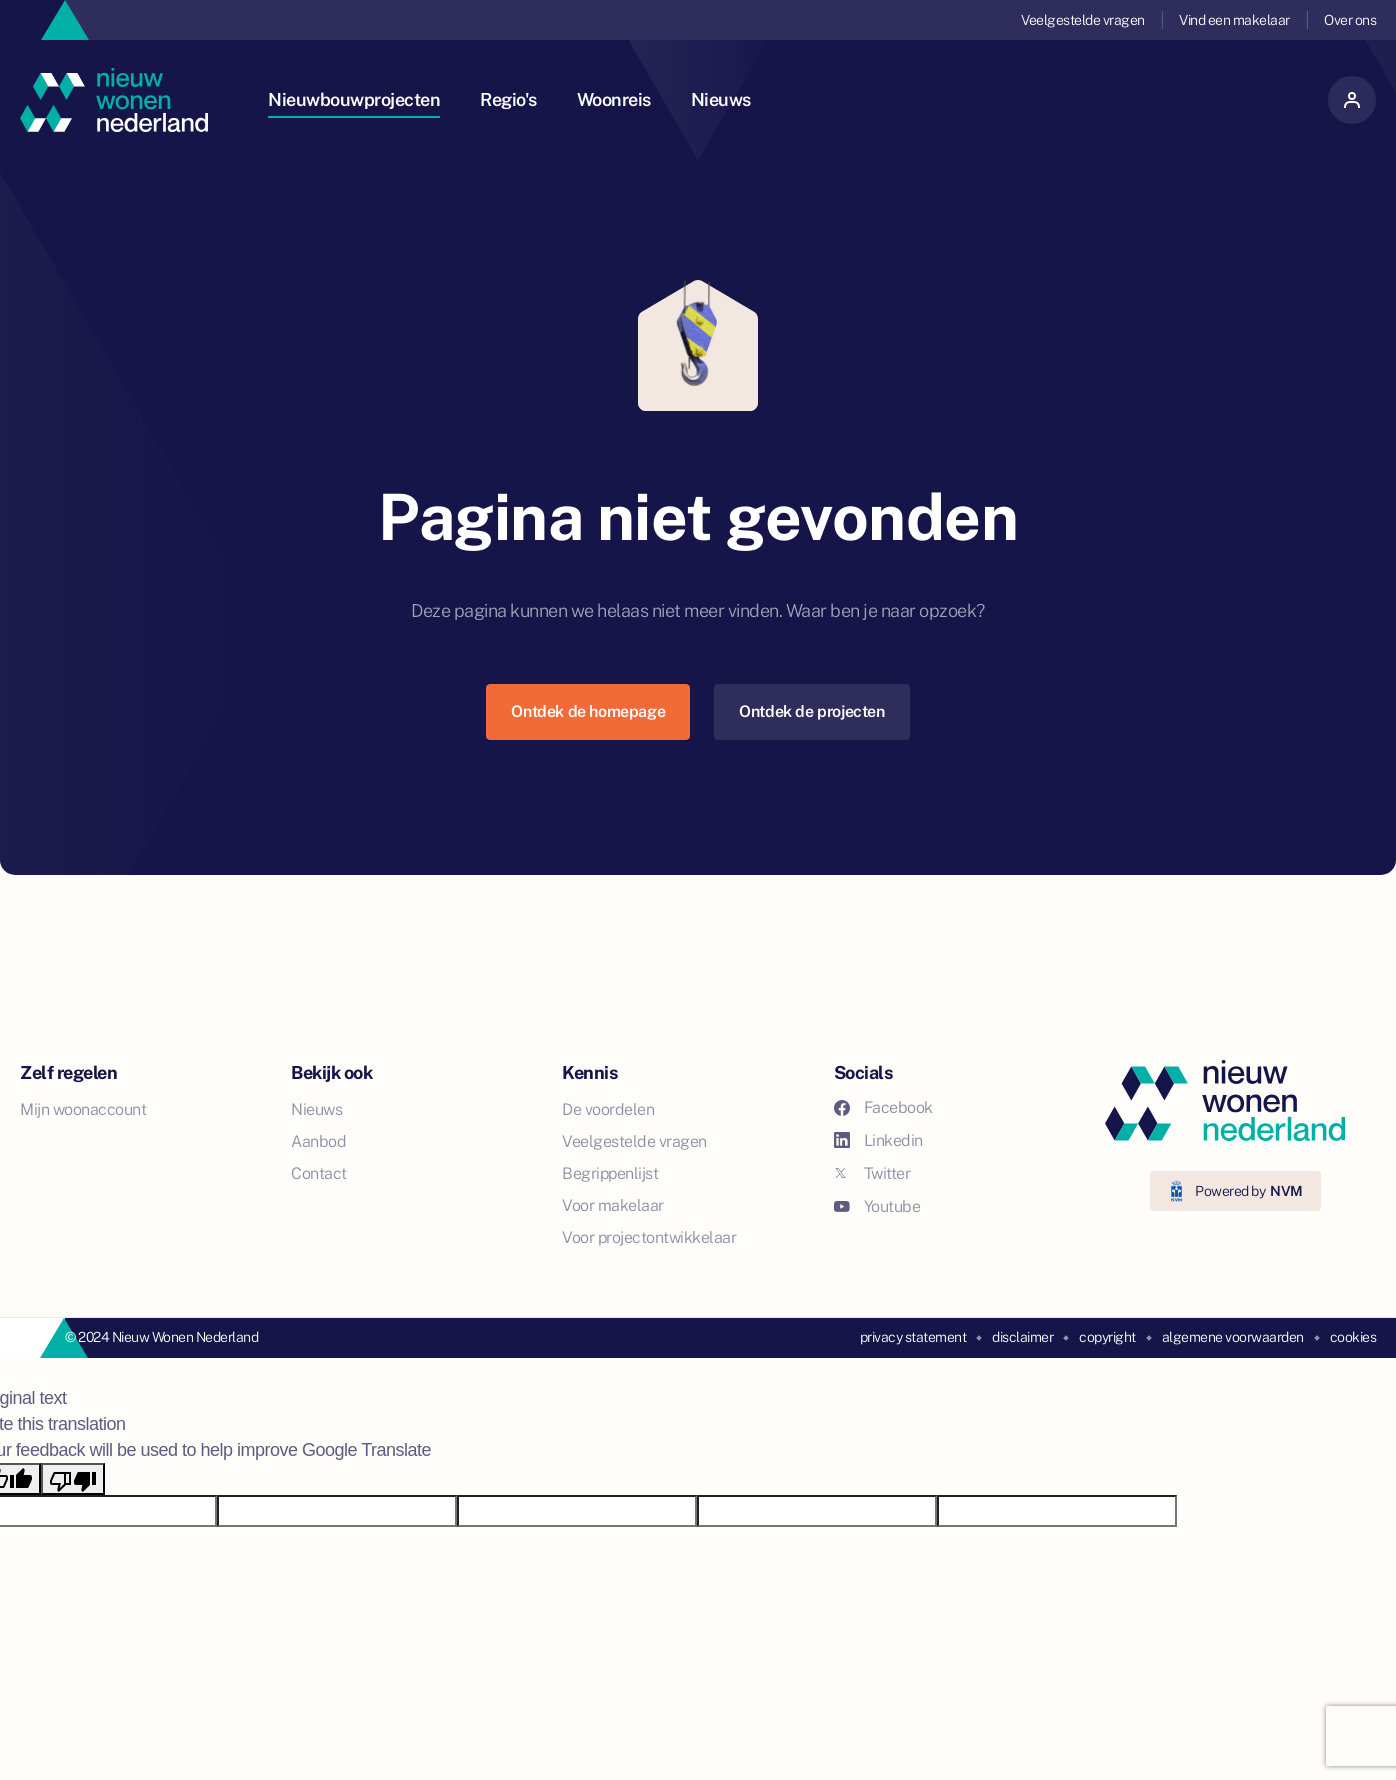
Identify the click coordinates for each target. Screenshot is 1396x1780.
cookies (1353, 1337)
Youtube (877, 1206)
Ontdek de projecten (811, 711)
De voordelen (608, 1109)
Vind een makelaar (1234, 20)
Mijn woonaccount (83, 1109)
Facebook (883, 1107)
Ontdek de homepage (588, 711)
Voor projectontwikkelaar (649, 1237)
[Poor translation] (73, 1479)
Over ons (1350, 20)
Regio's (508, 99)
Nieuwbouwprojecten (354, 99)
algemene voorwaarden (1233, 1337)
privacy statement (913, 1337)
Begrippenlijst (610, 1173)
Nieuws (721, 99)
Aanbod (318, 1141)
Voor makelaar (613, 1205)
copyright (1107, 1337)
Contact (319, 1173)
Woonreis (614, 99)
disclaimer (1022, 1337)
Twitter (872, 1173)
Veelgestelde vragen (1083, 20)
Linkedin (878, 1140)
